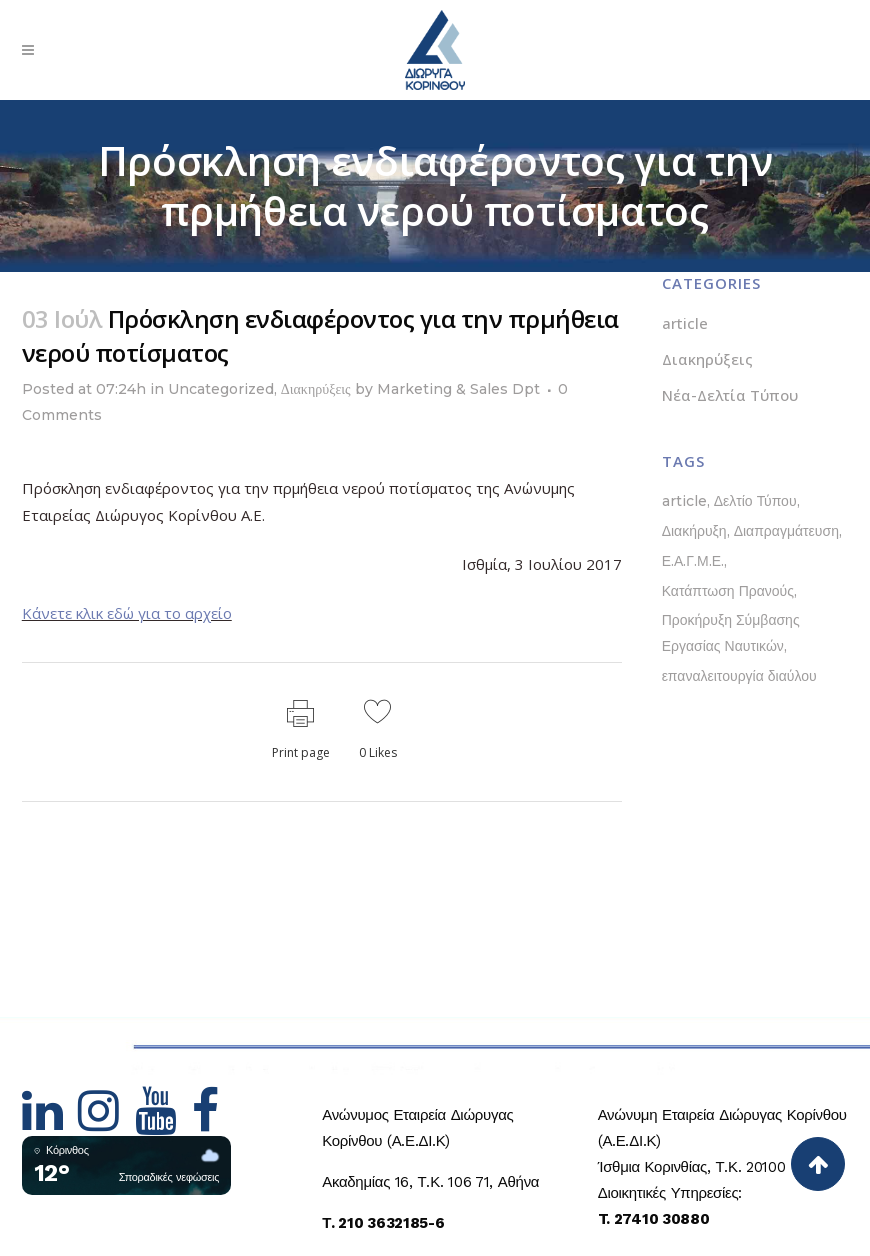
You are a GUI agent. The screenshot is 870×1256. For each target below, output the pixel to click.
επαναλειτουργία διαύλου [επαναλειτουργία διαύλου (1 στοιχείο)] (739, 676)
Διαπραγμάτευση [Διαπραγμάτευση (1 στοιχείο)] (786, 531)
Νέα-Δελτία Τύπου (730, 395)
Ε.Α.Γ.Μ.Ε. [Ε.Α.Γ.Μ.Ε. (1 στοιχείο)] (693, 561)
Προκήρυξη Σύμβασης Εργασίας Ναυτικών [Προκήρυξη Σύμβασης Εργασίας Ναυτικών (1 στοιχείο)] (731, 633)
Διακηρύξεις (316, 389)
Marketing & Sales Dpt (458, 389)
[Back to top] (818, 1164)
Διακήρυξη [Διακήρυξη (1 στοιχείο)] (694, 531)
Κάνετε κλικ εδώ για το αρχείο (127, 613)
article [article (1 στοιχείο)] (684, 501)
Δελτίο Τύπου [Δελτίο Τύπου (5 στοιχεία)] (755, 501)
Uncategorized (221, 389)
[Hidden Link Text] (50, 1123)
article (685, 323)
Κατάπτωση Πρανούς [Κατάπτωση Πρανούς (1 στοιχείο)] (728, 591)
